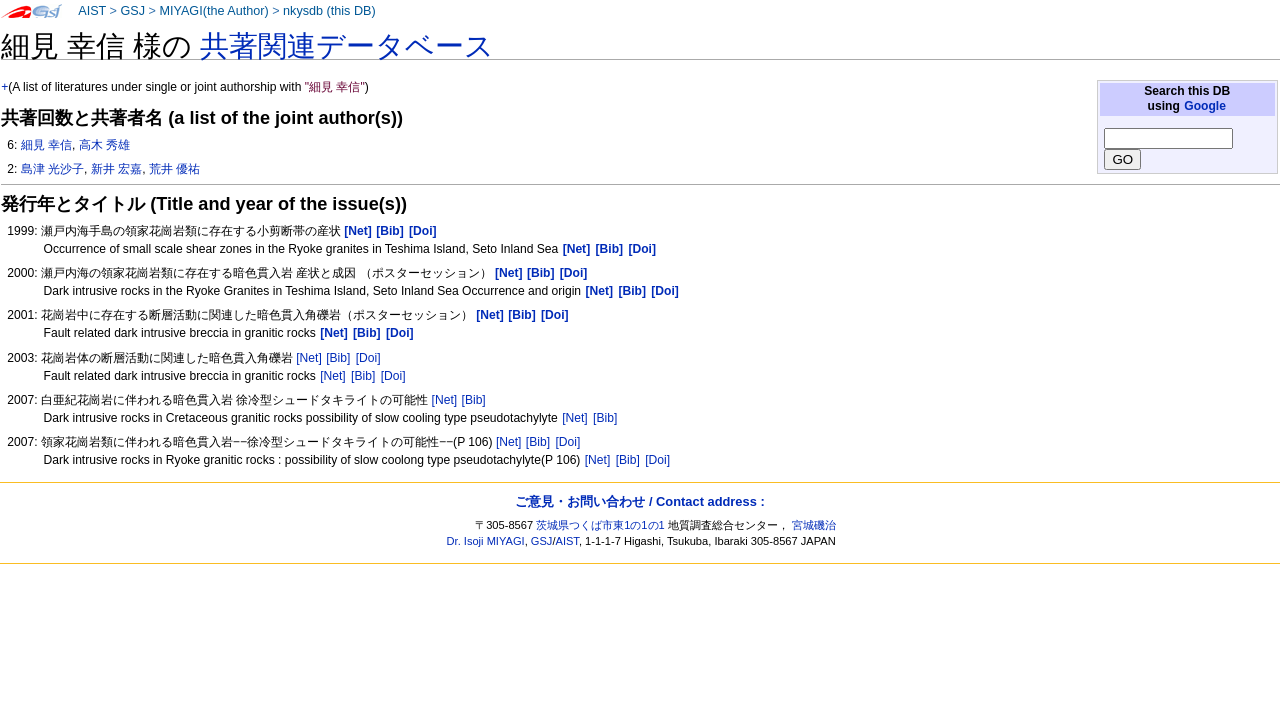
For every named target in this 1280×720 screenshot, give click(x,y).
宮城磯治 (814, 525)
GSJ (132, 11)
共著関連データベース (347, 46)
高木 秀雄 (104, 145)
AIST (92, 11)
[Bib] (338, 358)
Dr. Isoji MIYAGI (486, 541)
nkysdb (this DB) (329, 11)
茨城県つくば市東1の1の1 (600, 525)
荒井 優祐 (174, 169)
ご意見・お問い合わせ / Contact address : (639, 501)
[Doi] (368, 358)
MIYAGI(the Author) (213, 11)
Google (1205, 106)
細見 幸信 (46, 145)
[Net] (309, 358)
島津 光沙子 (52, 169)
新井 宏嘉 (116, 169)
